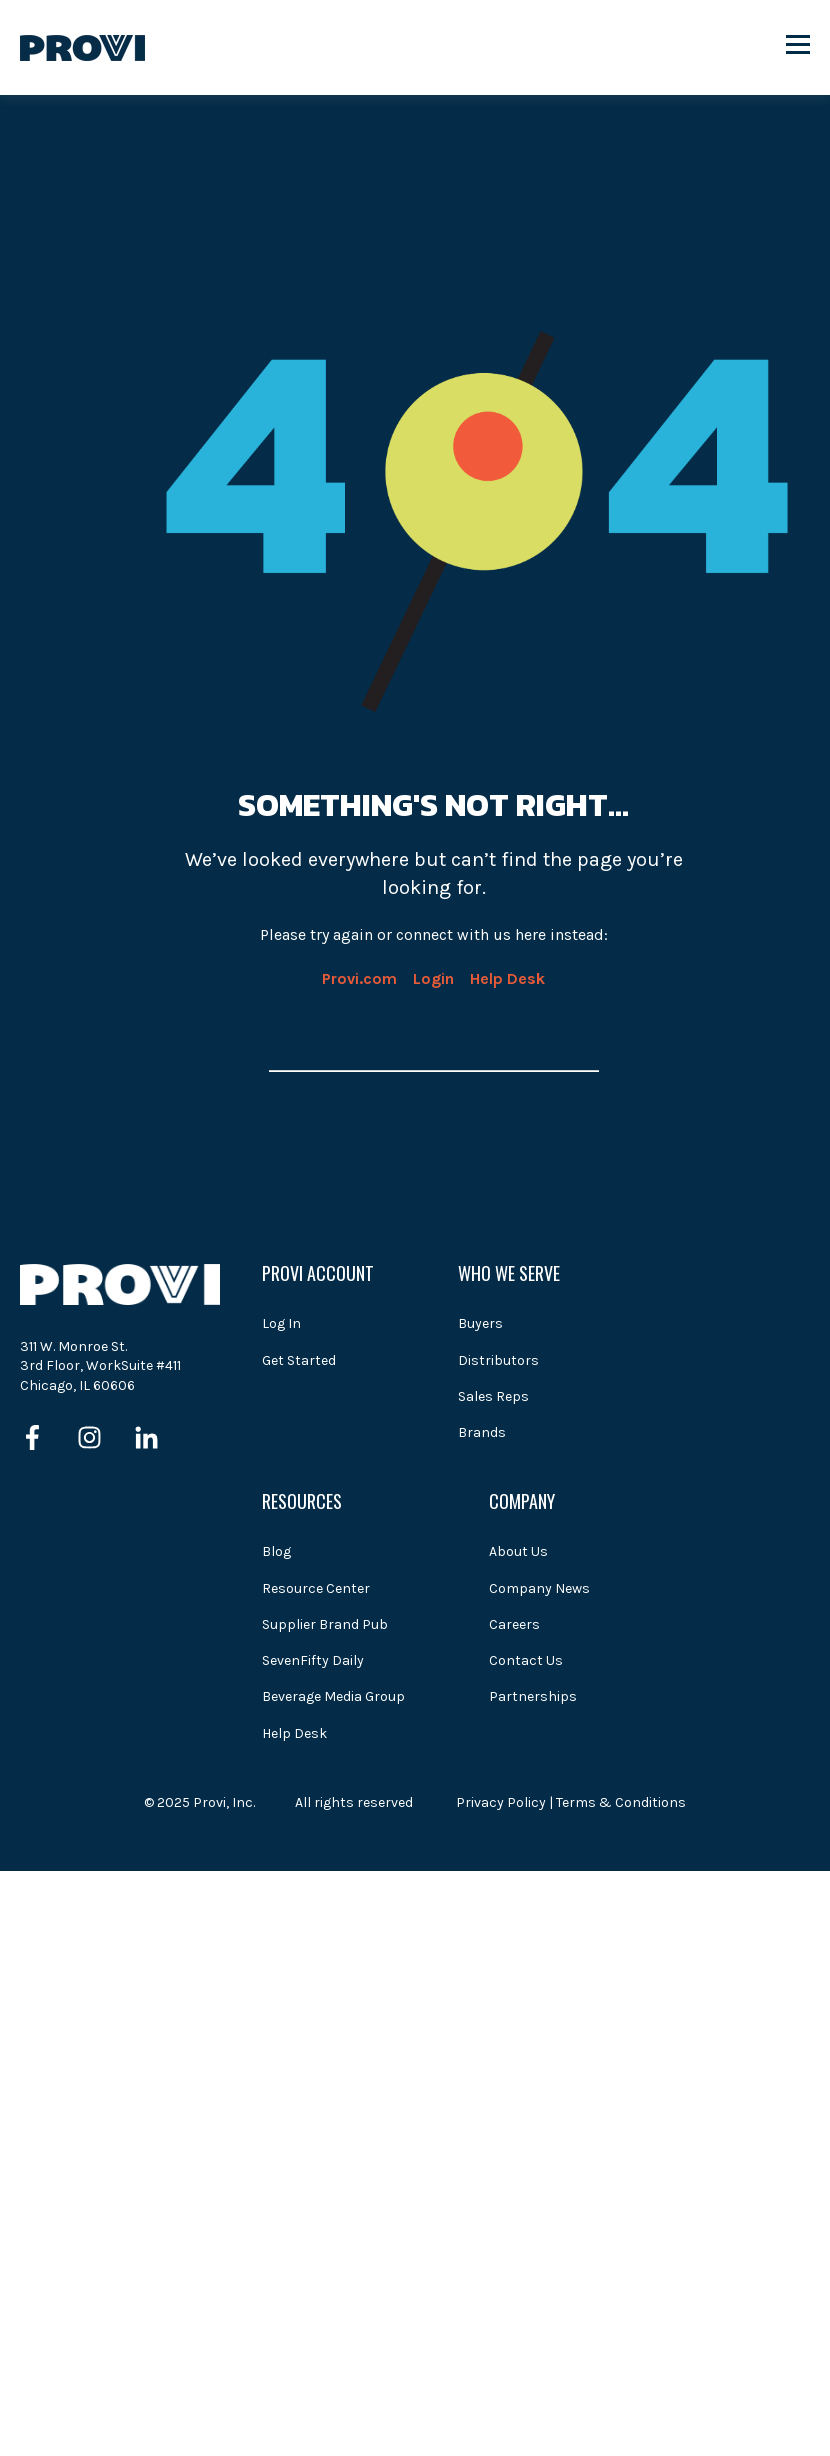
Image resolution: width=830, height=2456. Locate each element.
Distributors (498, 1360)
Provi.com (359, 978)
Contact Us (526, 1660)
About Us (518, 1551)
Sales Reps (493, 1396)
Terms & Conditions (621, 1802)
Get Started (299, 1360)
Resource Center (316, 1588)
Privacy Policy (501, 1802)
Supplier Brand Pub (325, 1624)
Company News (539, 1588)
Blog (276, 1551)
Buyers (480, 1323)
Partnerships (533, 1696)
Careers (514, 1624)
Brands (482, 1432)
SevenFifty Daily (313, 1660)
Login (433, 978)
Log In (281, 1323)
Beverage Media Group (333, 1696)
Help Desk (507, 978)
